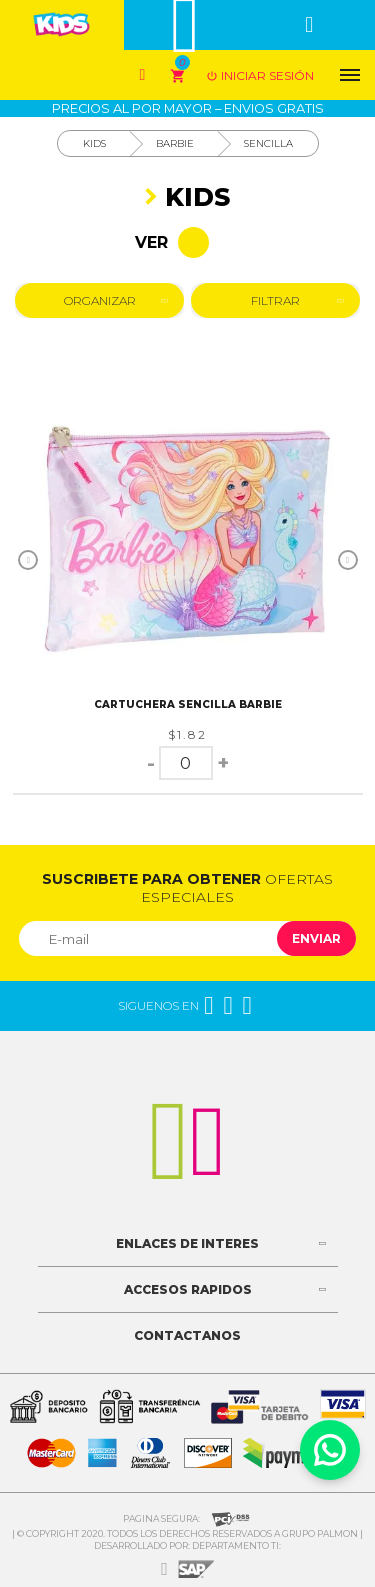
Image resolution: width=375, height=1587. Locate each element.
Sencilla (268, 143)
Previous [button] (28, 560)
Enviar (316, 938)
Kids (94, 143)
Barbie (175, 143)
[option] (188, 538)
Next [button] (348, 560)
